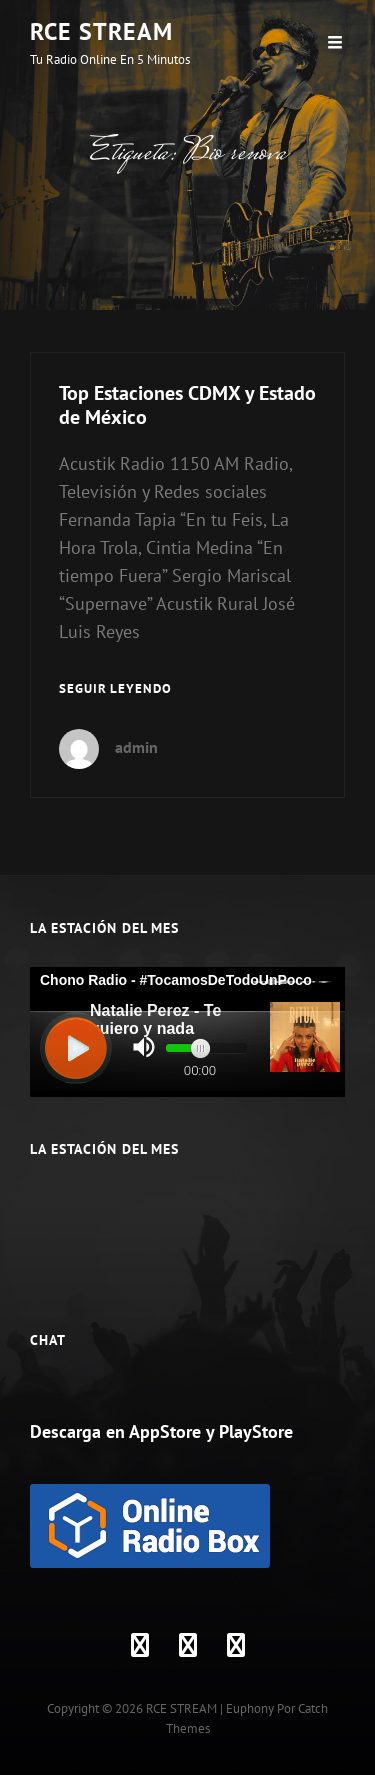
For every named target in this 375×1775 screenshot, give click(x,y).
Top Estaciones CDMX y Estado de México (187, 405)
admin (136, 747)
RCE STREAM (101, 31)
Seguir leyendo (115, 689)
